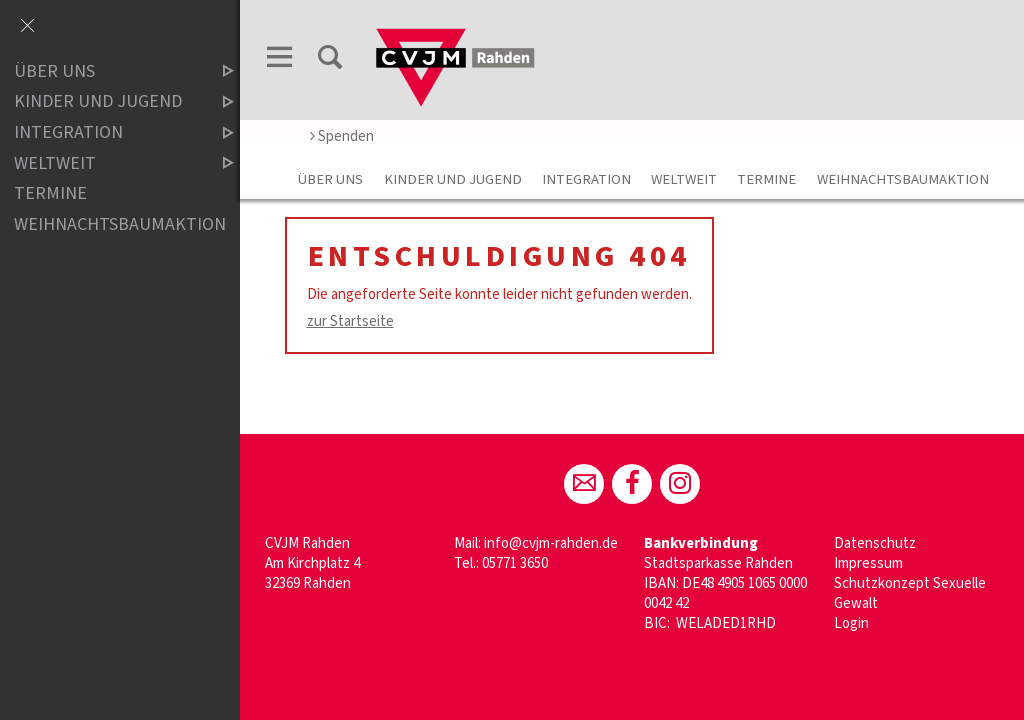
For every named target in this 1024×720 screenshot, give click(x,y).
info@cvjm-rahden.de (551, 543)
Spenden (342, 136)
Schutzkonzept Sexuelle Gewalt (910, 593)
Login (851, 623)
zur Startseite (350, 321)
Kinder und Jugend (453, 179)
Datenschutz (875, 543)
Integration (586, 179)
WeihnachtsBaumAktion (903, 179)
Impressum (868, 563)
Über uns (330, 179)
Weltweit (684, 179)
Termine (766, 179)
